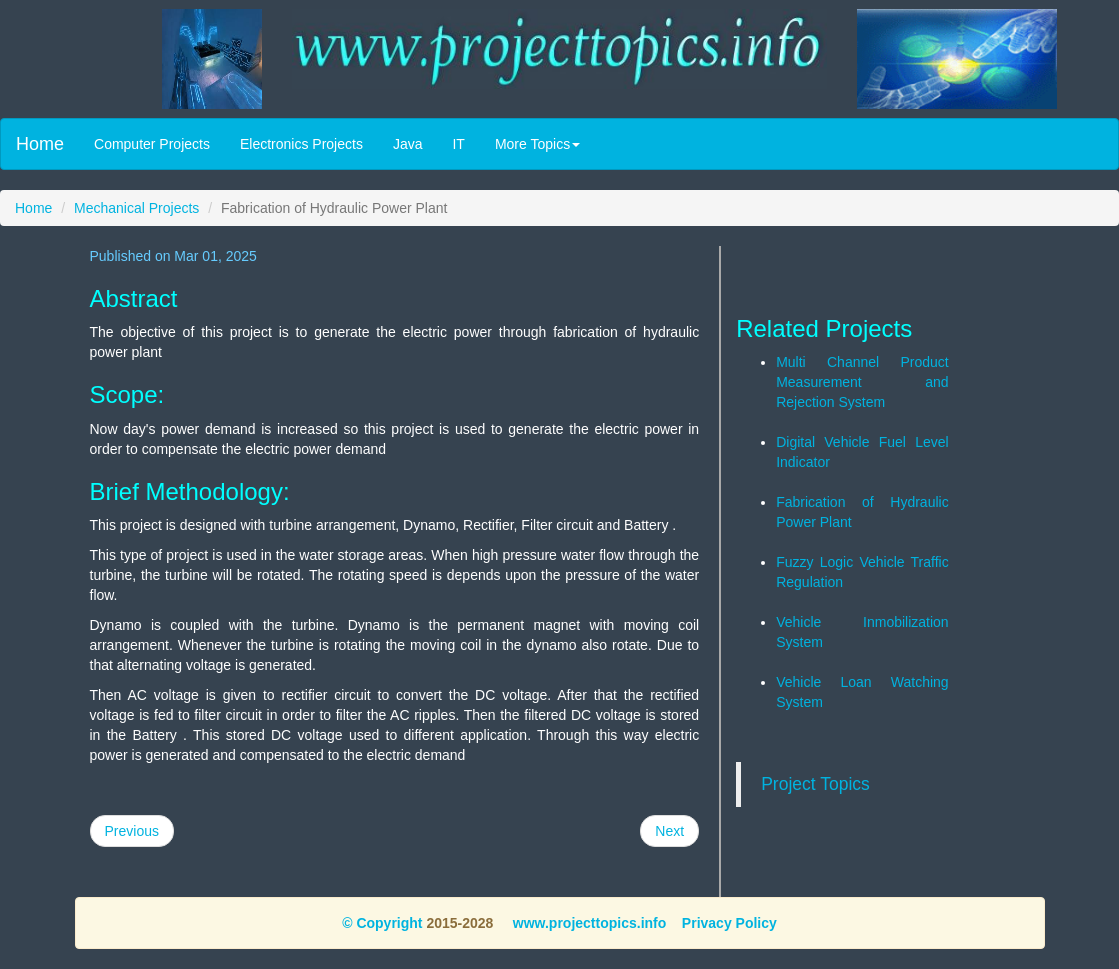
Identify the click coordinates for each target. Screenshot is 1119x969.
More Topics (537, 144)
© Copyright (382, 923)
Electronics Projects (301, 144)
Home (40, 144)
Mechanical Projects (136, 208)
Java (408, 144)
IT (458, 144)
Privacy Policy (729, 923)
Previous (132, 831)
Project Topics (815, 784)
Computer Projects (152, 144)
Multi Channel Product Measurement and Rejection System (862, 382)
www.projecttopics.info (587, 923)
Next (669, 831)
